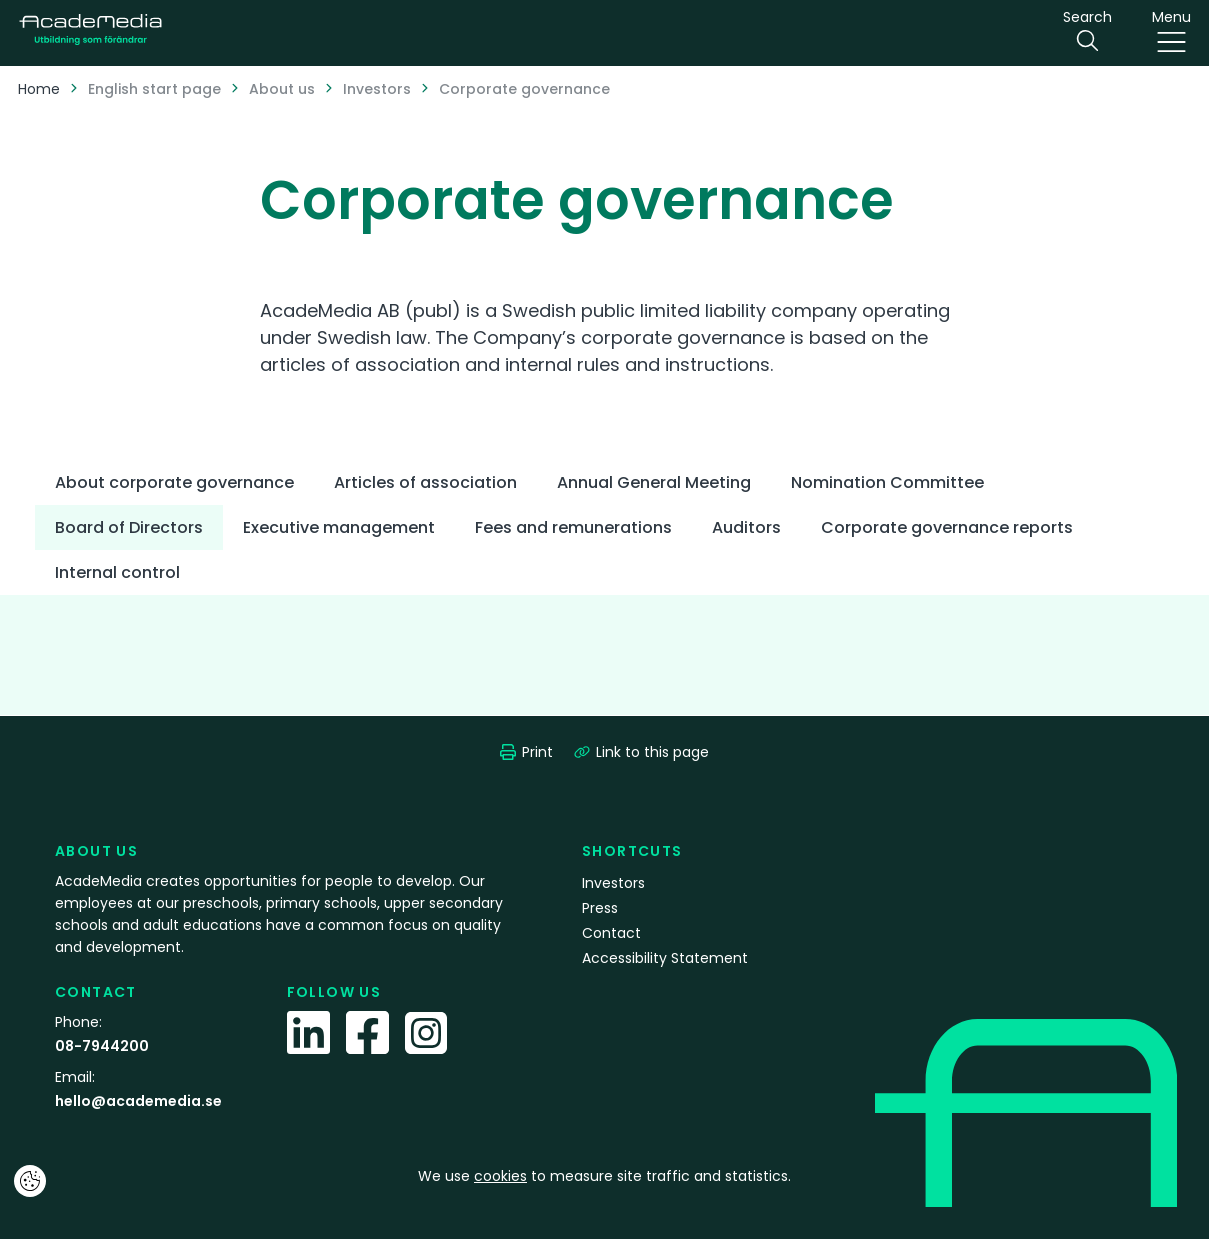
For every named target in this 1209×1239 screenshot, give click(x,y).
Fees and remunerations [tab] (573, 527)
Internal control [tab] (117, 572)
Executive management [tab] (339, 527)
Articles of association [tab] (425, 482)
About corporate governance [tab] (174, 482)
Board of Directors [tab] (129, 527)
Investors (377, 89)
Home (39, 89)
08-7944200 (102, 1046)
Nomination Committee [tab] (887, 482)
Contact (611, 933)
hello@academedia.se (138, 1101)
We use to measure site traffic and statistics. (604, 1176)
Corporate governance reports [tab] (947, 527)
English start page (154, 89)
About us (282, 89)
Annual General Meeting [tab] (654, 482)
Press (600, 908)
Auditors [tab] (746, 527)
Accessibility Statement (665, 958)
